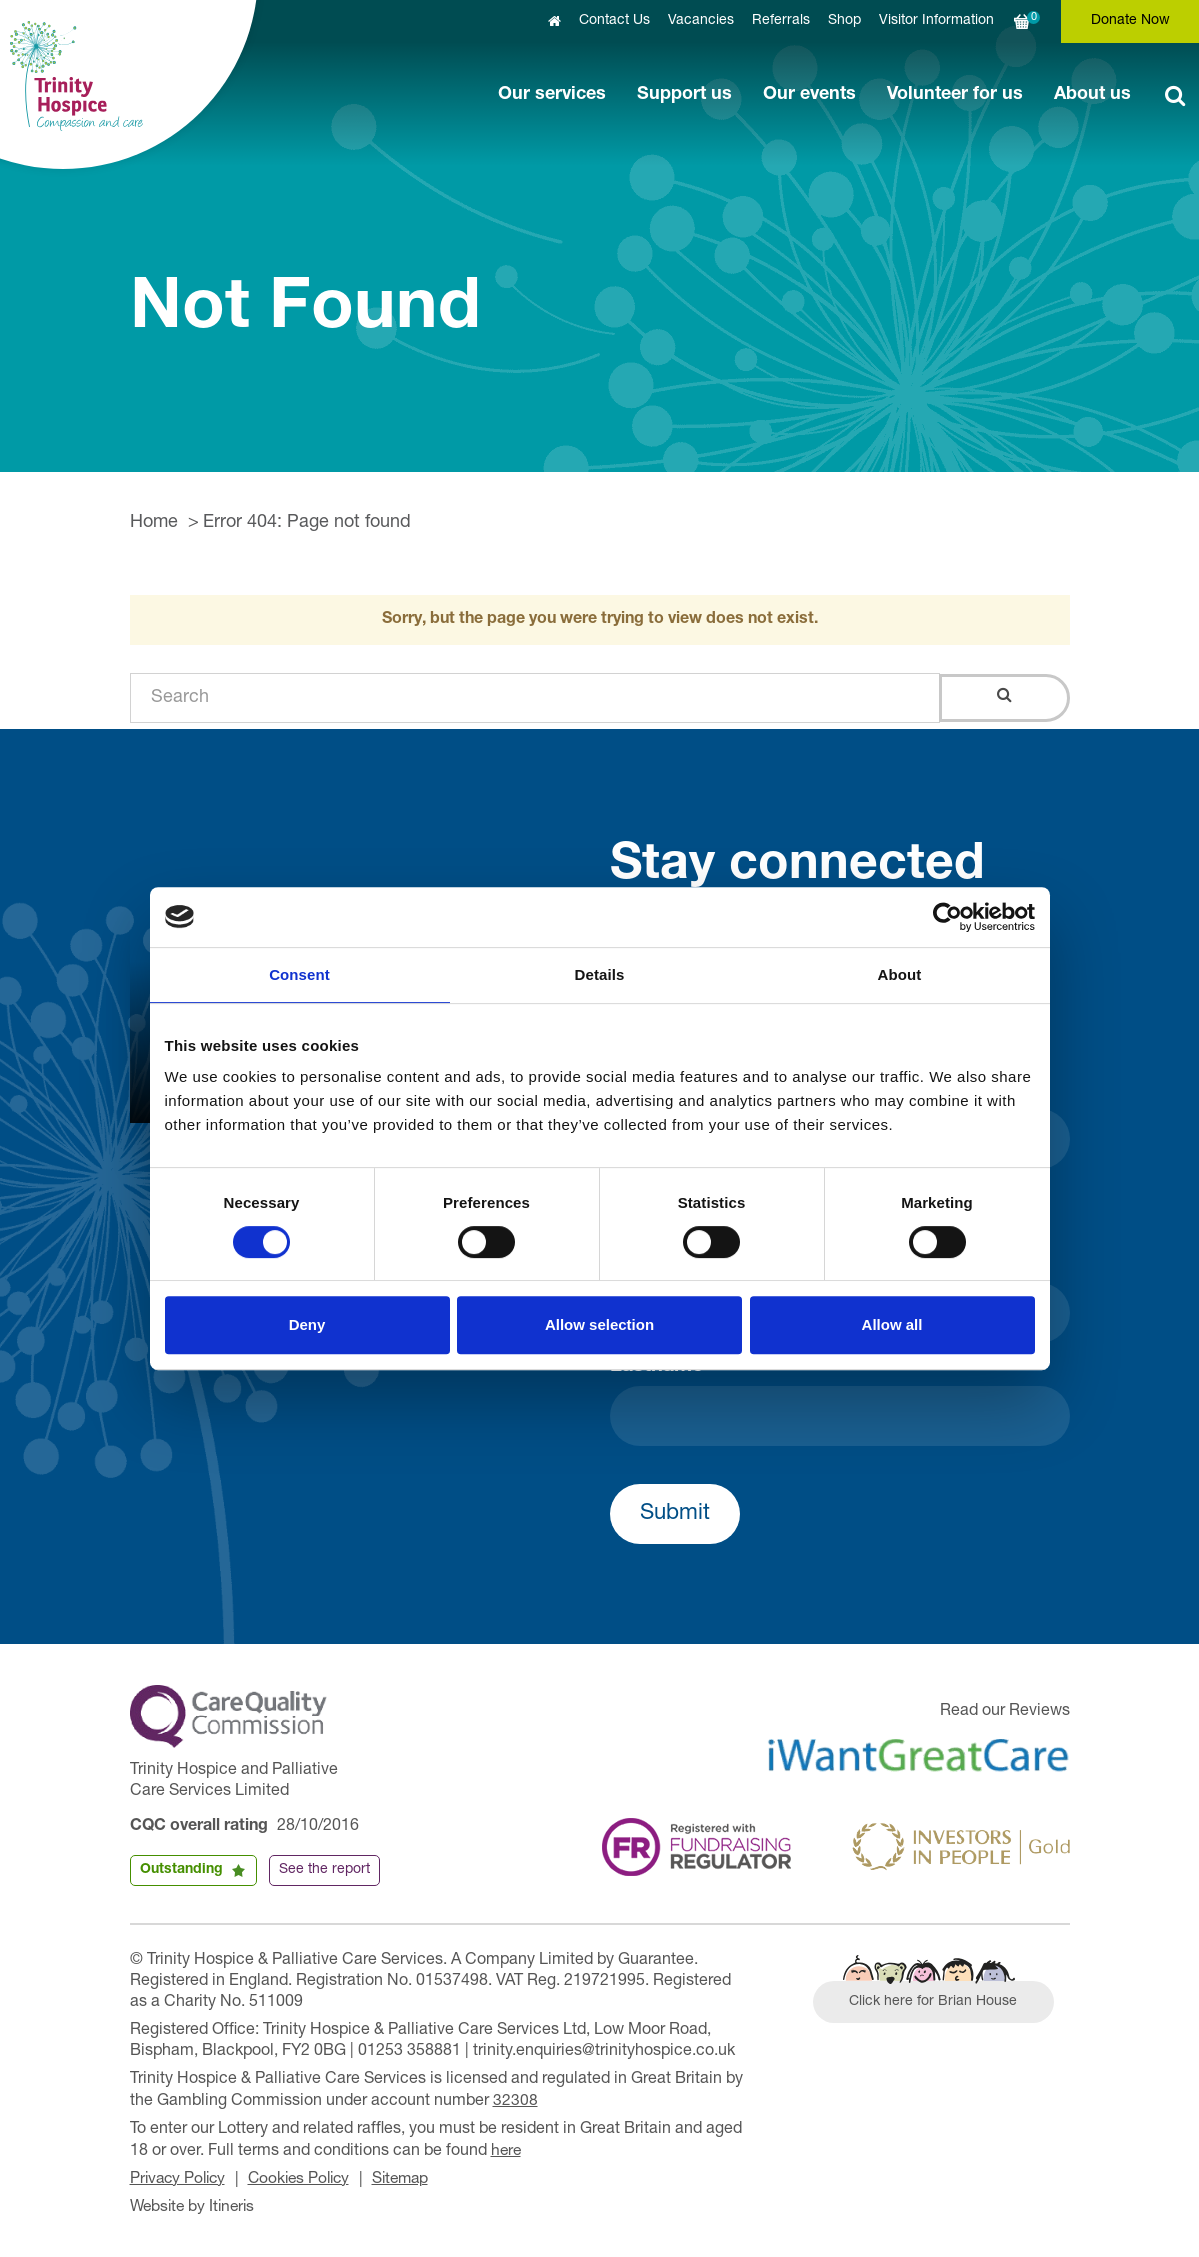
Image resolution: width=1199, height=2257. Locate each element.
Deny (307, 1324)
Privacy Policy (180, 2178)
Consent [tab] (299, 974)
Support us (684, 95)
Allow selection (599, 1324)
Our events (809, 95)
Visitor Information (936, 21)
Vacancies (701, 21)
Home (154, 523)
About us (1092, 95)
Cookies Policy (307, 2178)
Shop (844, 21)
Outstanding (181, 1870)
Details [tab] (600, 974)
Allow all (892, 1324)
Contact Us (614, 21)
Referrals (781, 21)
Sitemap (414, 2178)
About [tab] (900, 974)
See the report (324, 1870)
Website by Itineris (195, 2205)
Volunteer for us (955, 95)
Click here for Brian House (937, 2003)
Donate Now (1130, 21)
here (507, 2150)
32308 (515, 2101)
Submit (675, 1514)
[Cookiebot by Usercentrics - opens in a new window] (947, 917)
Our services (552, 95)
